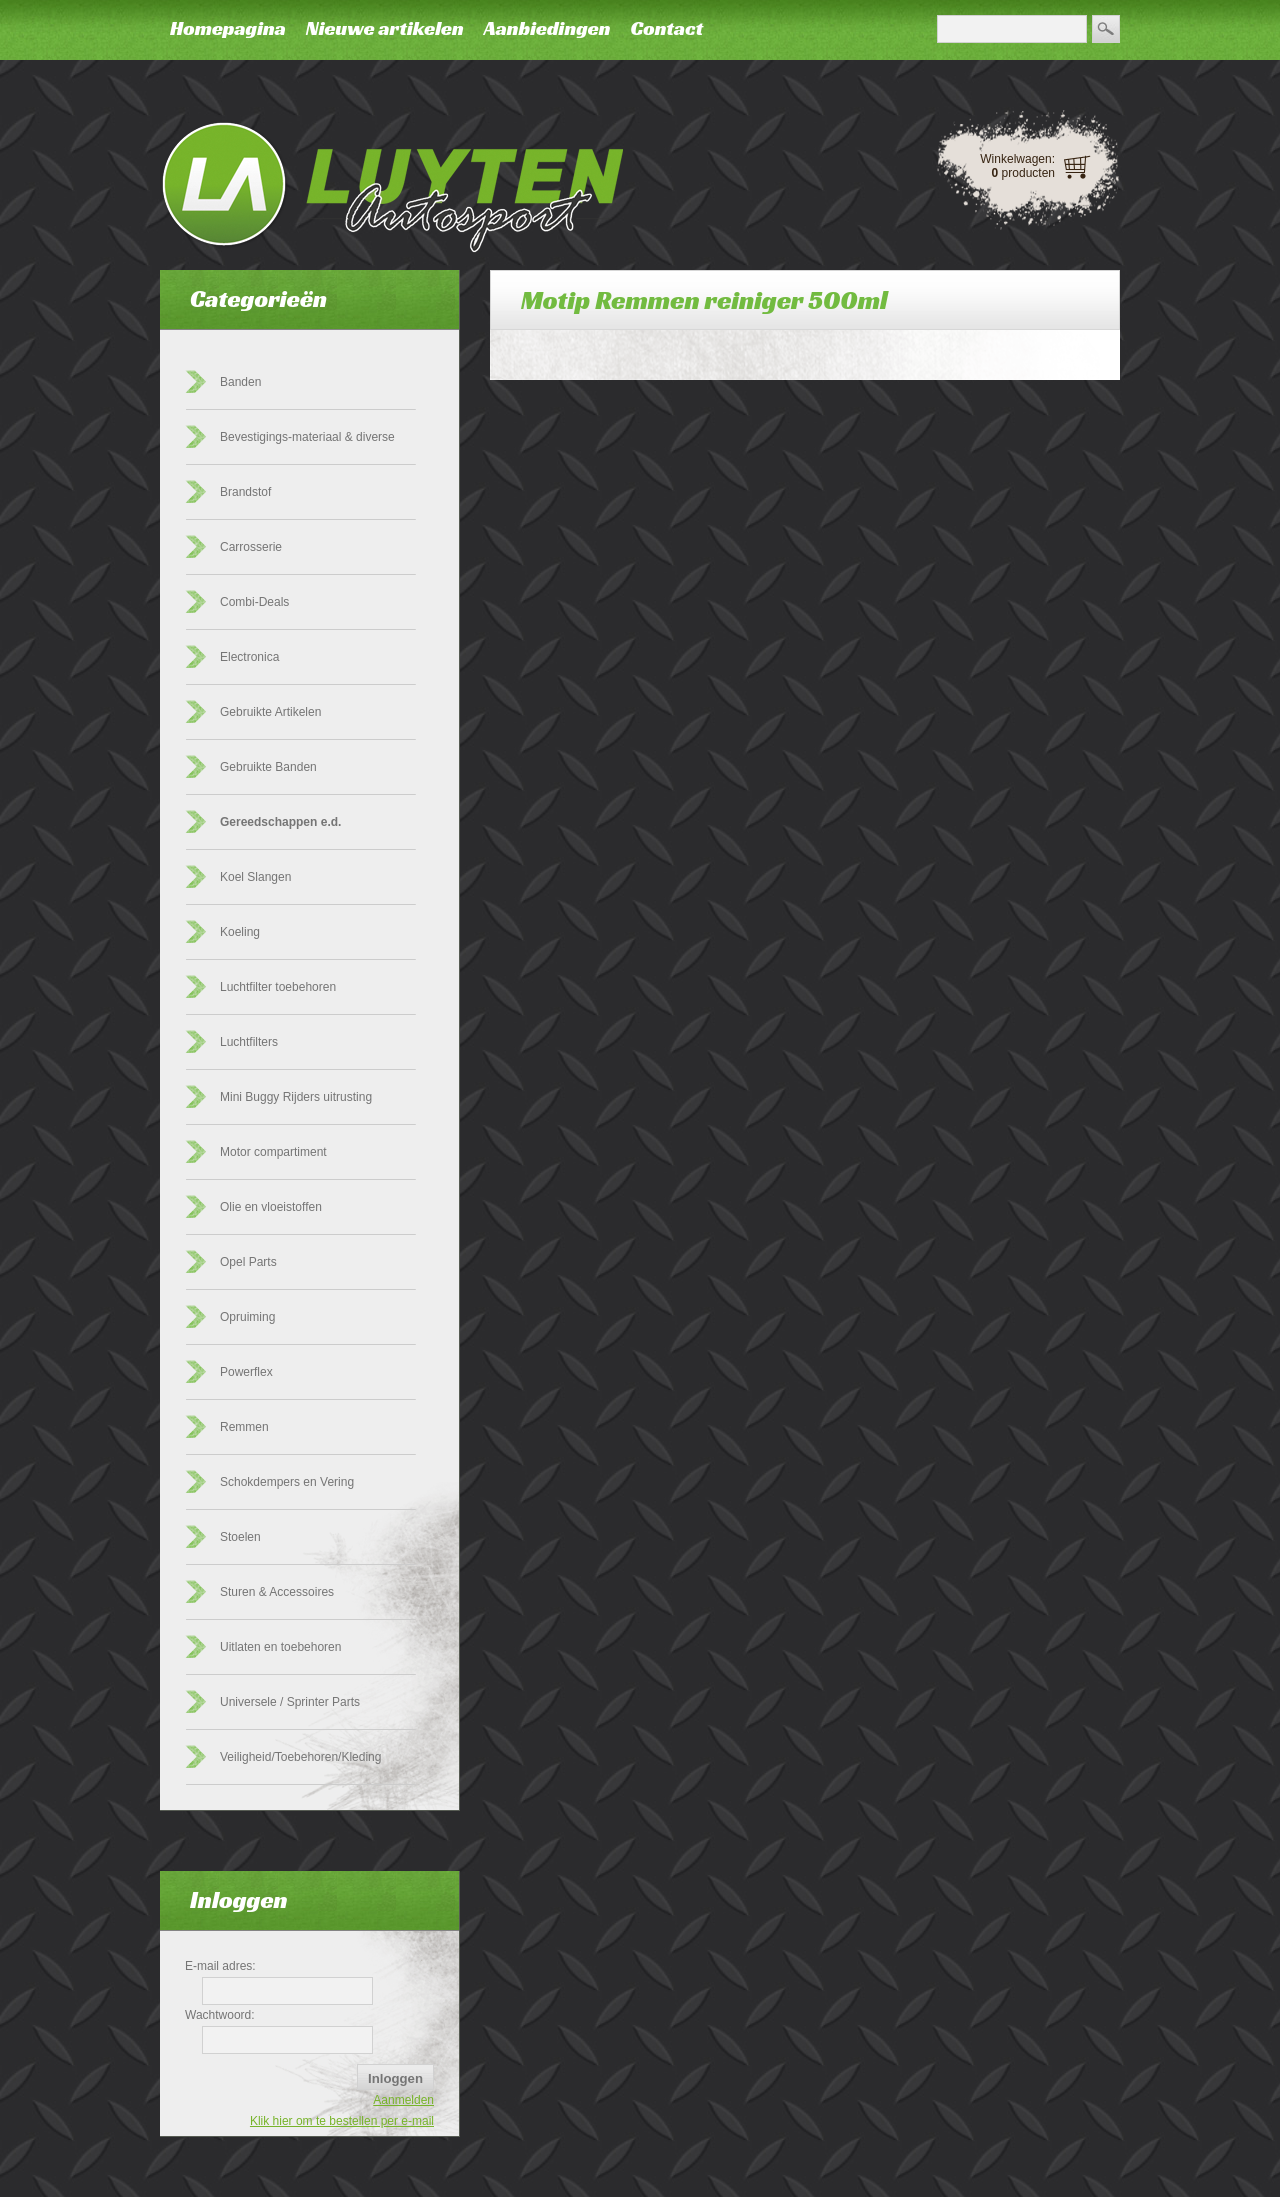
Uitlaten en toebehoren (280, 1647)
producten (1023, 173)
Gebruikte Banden (268, 767)
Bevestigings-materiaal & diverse (307, 437)
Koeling (240, 932)
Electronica (249, 657)
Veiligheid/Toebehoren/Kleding (300, 1757)
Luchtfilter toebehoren (278, 987)
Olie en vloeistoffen (271, 1207)
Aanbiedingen (547, 28)
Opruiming (247, 1317)
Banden (240, 382)
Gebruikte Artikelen (270, 712)
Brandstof (245, 492)
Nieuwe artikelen (385, 28)
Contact (666, 28)
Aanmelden (403, 2100)
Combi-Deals (254, 602)
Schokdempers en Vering (287, 1482)
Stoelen (240, 1537)
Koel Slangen (255, 877)
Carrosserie (251, 547)
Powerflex (246, 1372)
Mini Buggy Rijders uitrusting (296, 1097)
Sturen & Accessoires (277, 1592)
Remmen (244, 1427)
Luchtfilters (249, 1042)
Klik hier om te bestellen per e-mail (342, 2121)
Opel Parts (248, 1262)
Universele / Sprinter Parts (290, 1702)
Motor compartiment (273, 1152)
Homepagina (228, 28)
